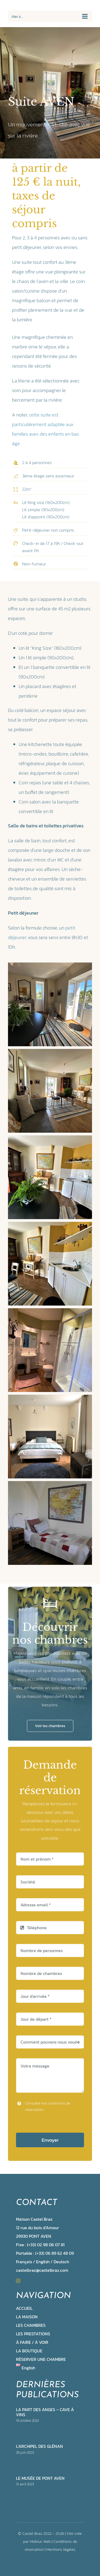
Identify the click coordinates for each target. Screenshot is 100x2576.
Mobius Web (40, 2541)
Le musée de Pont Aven (40, 2478)
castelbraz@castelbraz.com (42, 2270)
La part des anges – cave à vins (45, 2412)
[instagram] (18, 2281)
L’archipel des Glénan (39, 2446)
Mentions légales (60, 2549)
